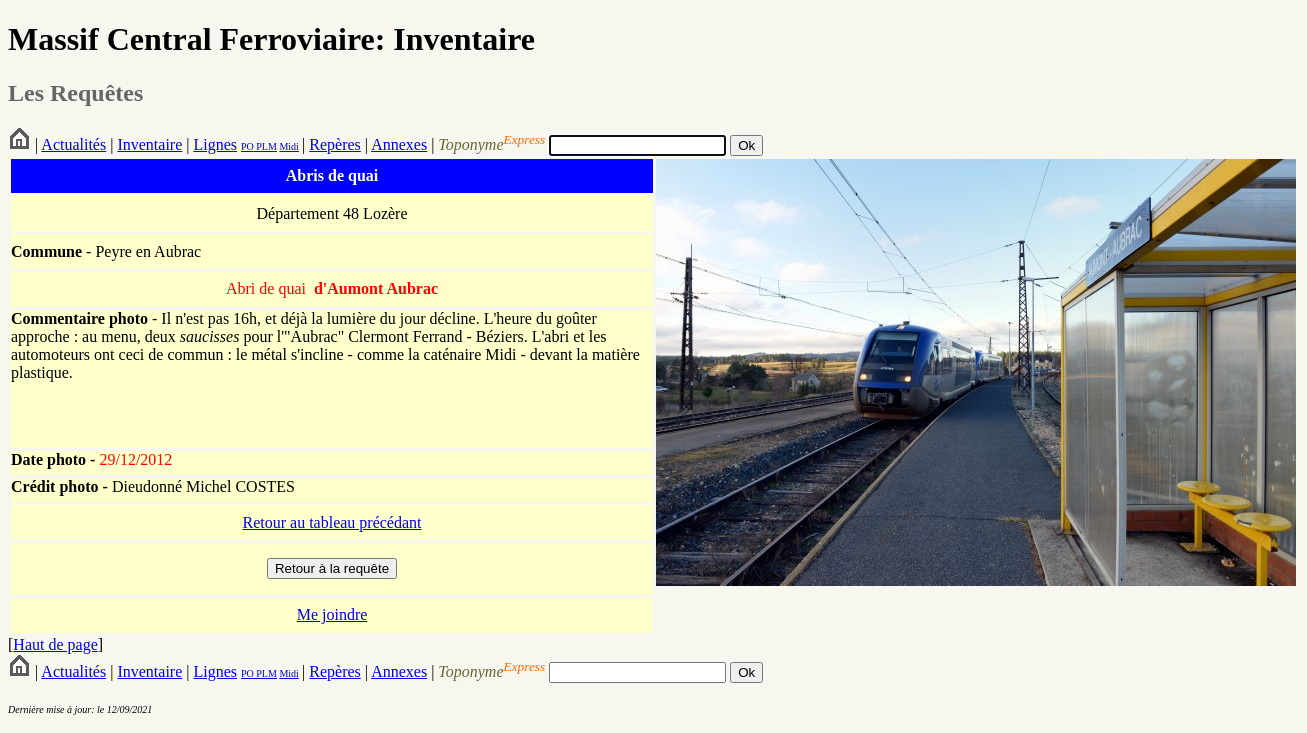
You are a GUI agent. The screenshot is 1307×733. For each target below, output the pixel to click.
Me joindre (332, 614)
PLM (265, 146)
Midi (288, 146)
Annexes (399, 144)
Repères (335, 144)
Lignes (215, 144)
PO (247, 146)
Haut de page (55, 644)
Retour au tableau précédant (331, 522)
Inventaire (149, 144)
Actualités (73, 144)
